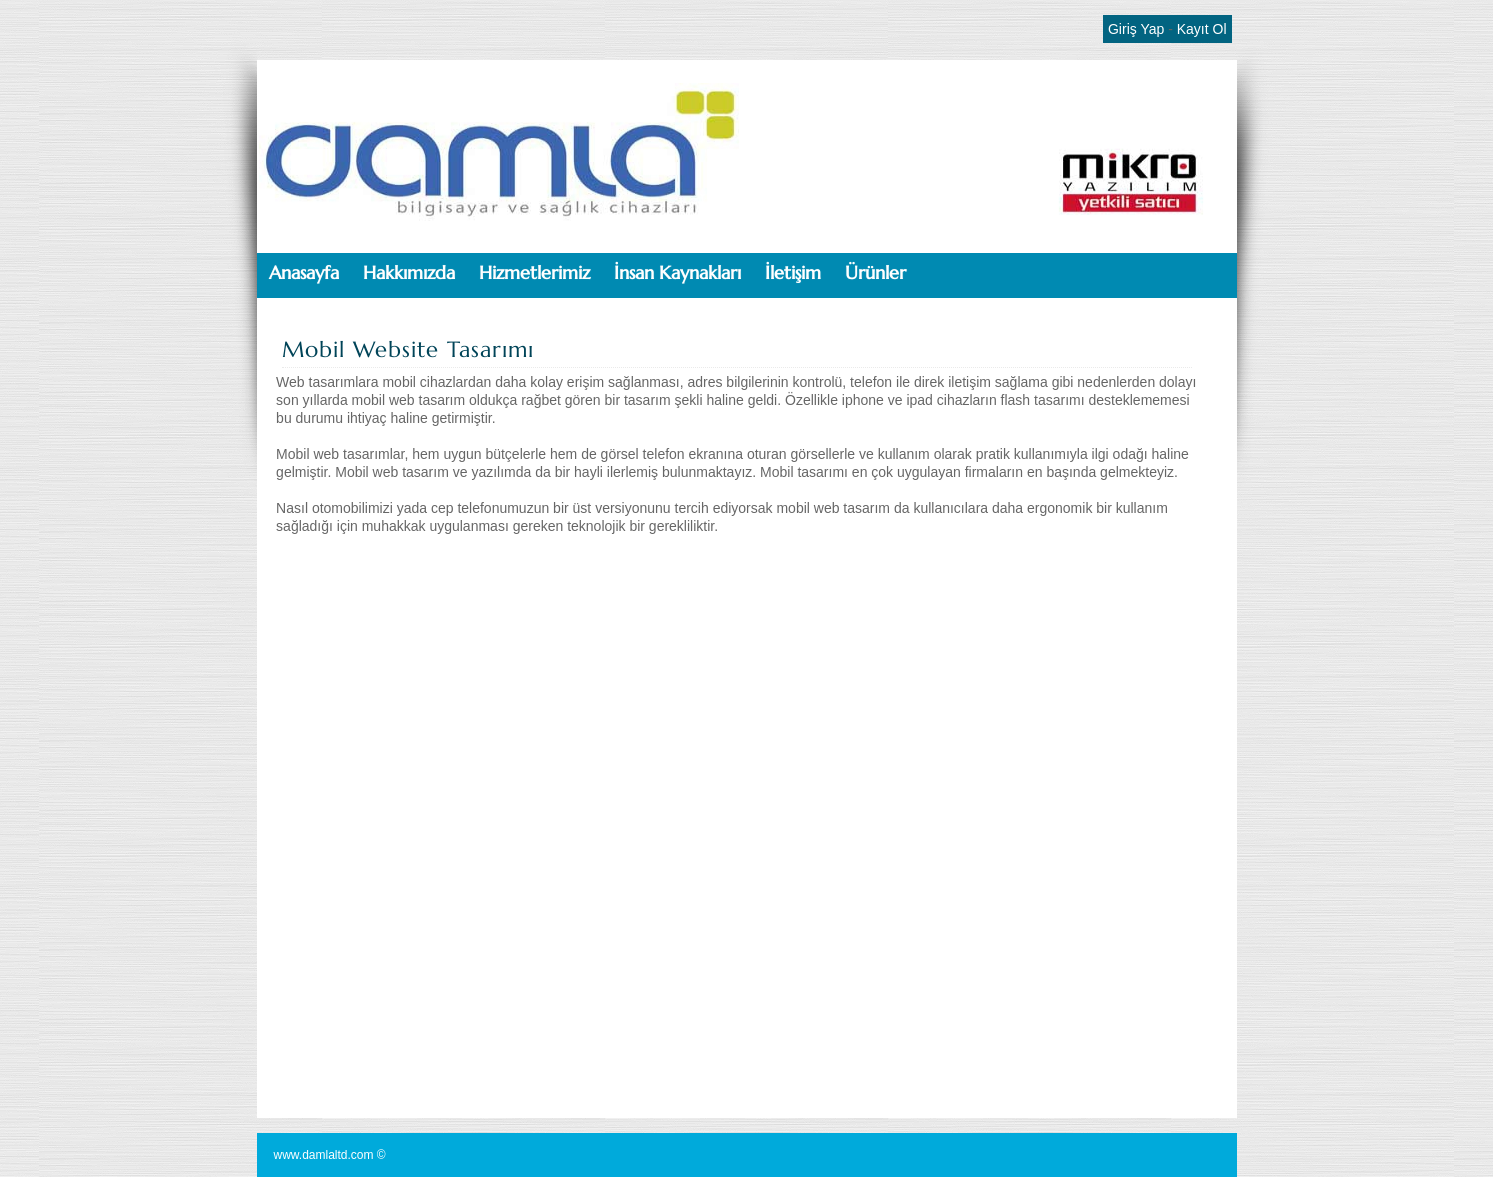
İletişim (793, 272)
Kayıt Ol (1202, 29)
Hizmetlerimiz (534, 272)
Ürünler (875, 272)
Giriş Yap (1136, 29)
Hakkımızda (409, 272)
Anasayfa (304, 272)
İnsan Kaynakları (677, 272)
